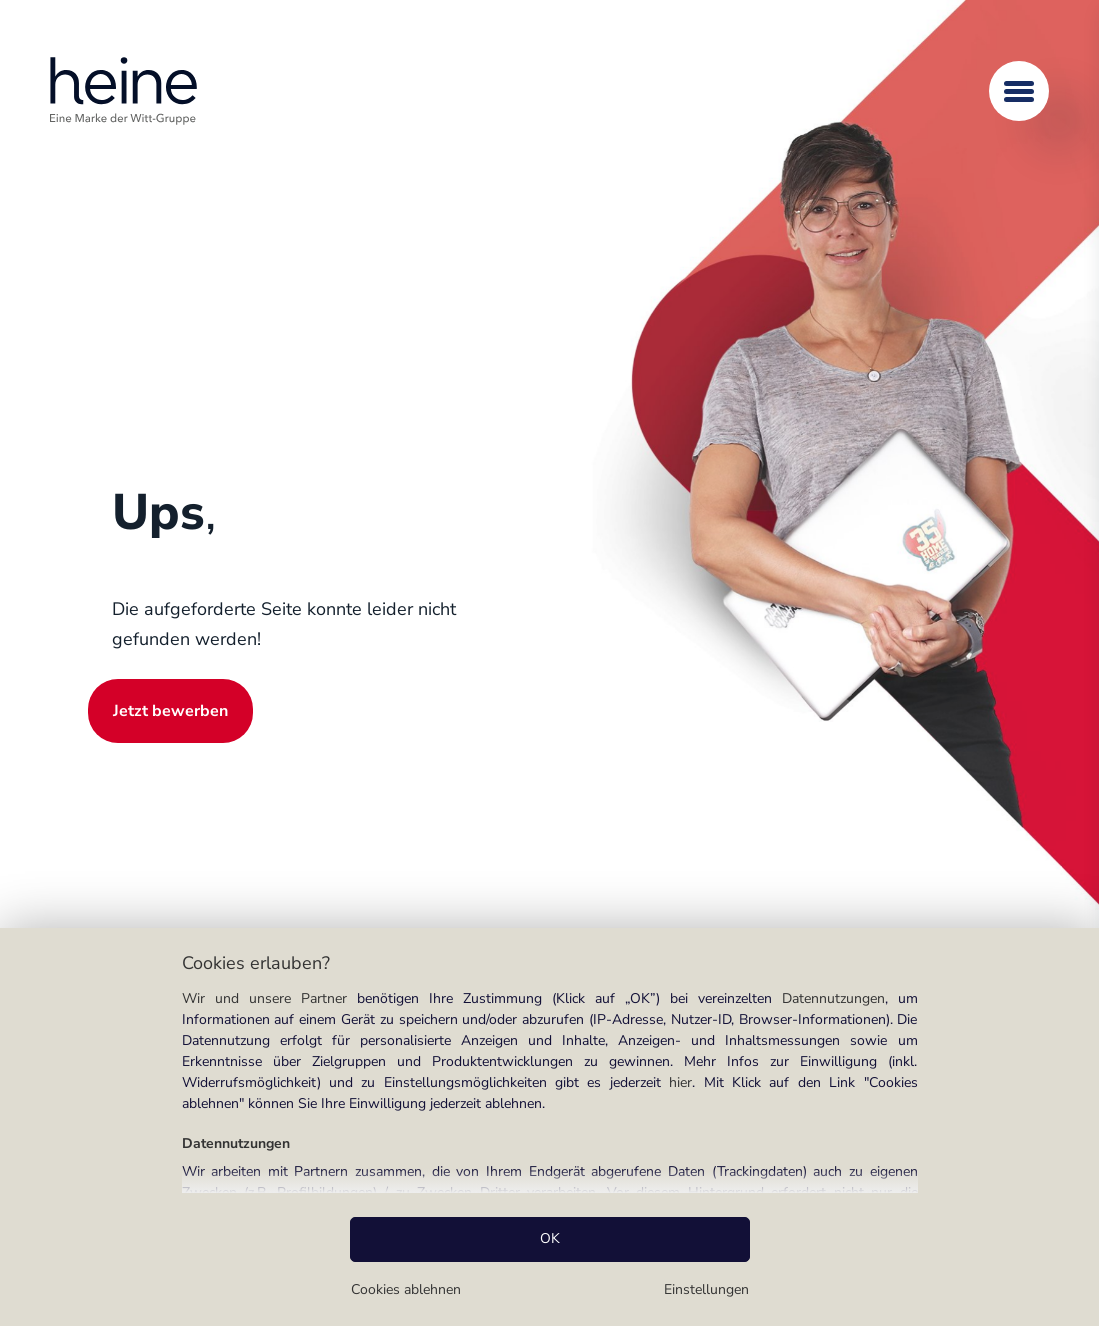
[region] (549, 1127)
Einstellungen (706, 1289)
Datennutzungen (833, 998)
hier (680, 1082)
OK (550, 1238)
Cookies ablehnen (406, 1289)
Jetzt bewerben (170, 711)
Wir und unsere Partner (264, 998)
